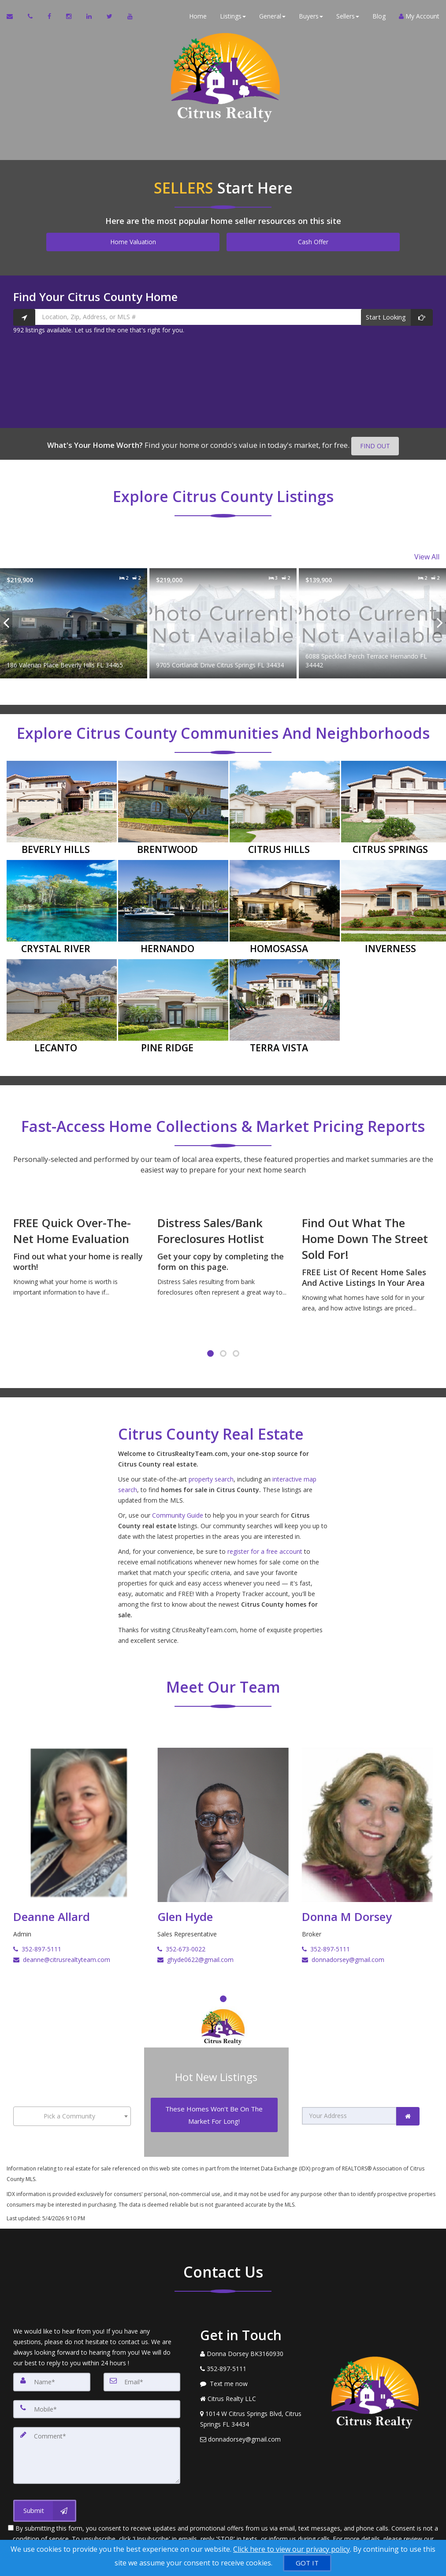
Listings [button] (233, 17)
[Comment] (96, 2443)
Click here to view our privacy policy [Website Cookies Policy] (291, 2549)
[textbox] (72, 2110)
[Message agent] (253, 2375)
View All (426, 555)
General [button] (272, 17)
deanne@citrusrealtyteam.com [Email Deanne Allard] (61, 1956)
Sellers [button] (347, 17)
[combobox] (72, 2110)
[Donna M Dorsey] (367, 1833)
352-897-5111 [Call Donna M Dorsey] (326, 1946)
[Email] (142, 2373)
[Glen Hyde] (222, 1833)
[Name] (51, 2373)
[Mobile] (96, 2399)
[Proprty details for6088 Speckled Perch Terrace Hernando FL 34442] (372, 620)
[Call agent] (31, 18)
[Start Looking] (397, 317)
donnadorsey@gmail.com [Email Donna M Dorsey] (343, 1956)
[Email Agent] (14, 18)
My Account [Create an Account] (419, 17)
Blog (379, 17)
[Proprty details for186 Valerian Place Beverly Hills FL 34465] (73, 620)
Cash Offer (313, 242)
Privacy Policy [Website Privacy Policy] (223, 2535)
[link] (408, 2110)
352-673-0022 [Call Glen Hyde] (181, 1946)
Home (198, 17)
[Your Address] (349, 2109)
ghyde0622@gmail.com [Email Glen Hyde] (195, 1956)
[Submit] (44, 2497)
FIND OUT (375, 446)
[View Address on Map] (253, 2410)
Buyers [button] (311, 17)
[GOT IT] (307, 2563)
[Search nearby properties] (24, 317)
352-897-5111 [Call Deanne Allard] (37, 1946)
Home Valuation (133, 242)
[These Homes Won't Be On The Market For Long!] (214, 2109)
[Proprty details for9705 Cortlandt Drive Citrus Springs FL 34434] (223, 620)
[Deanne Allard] (78, 1833)
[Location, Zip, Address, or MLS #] (223, 317)
